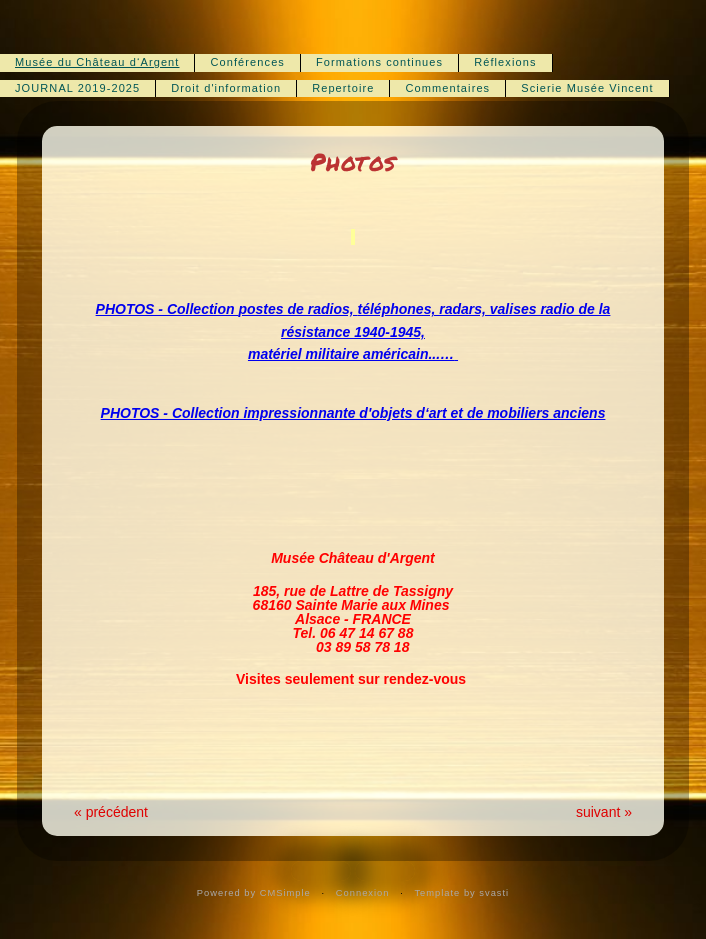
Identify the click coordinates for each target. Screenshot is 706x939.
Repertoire (343, 88)
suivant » (604, 812)
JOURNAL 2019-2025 (77, 88)
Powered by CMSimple (254, 893)
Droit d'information (226, 88)
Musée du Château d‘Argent (97, 62)
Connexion (363, 893)
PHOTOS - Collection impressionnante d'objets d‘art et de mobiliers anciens (353, 413)
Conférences (247, 62)
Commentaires (447, 88)
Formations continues (379, 62)
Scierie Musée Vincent (587, 88)
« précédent (111, 812)
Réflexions (505, 62)
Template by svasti (461, 893)
